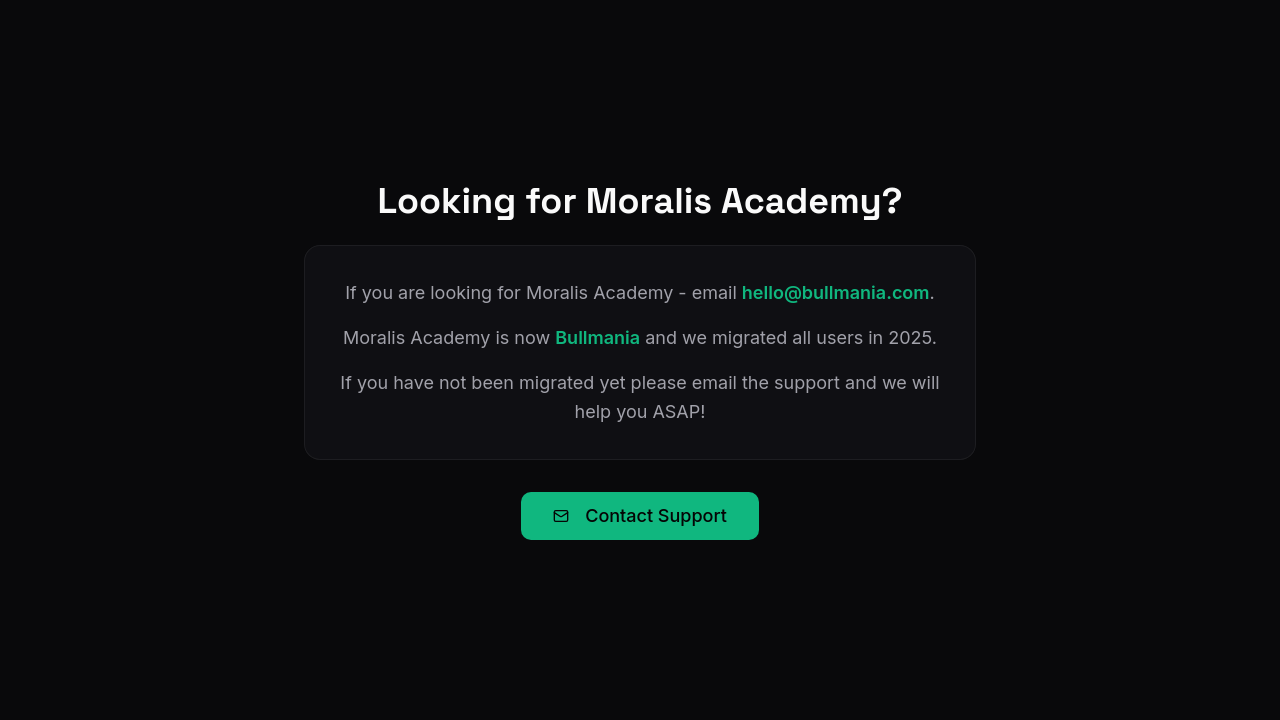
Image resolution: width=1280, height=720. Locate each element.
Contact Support (640, 515)
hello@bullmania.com (836, 292)
